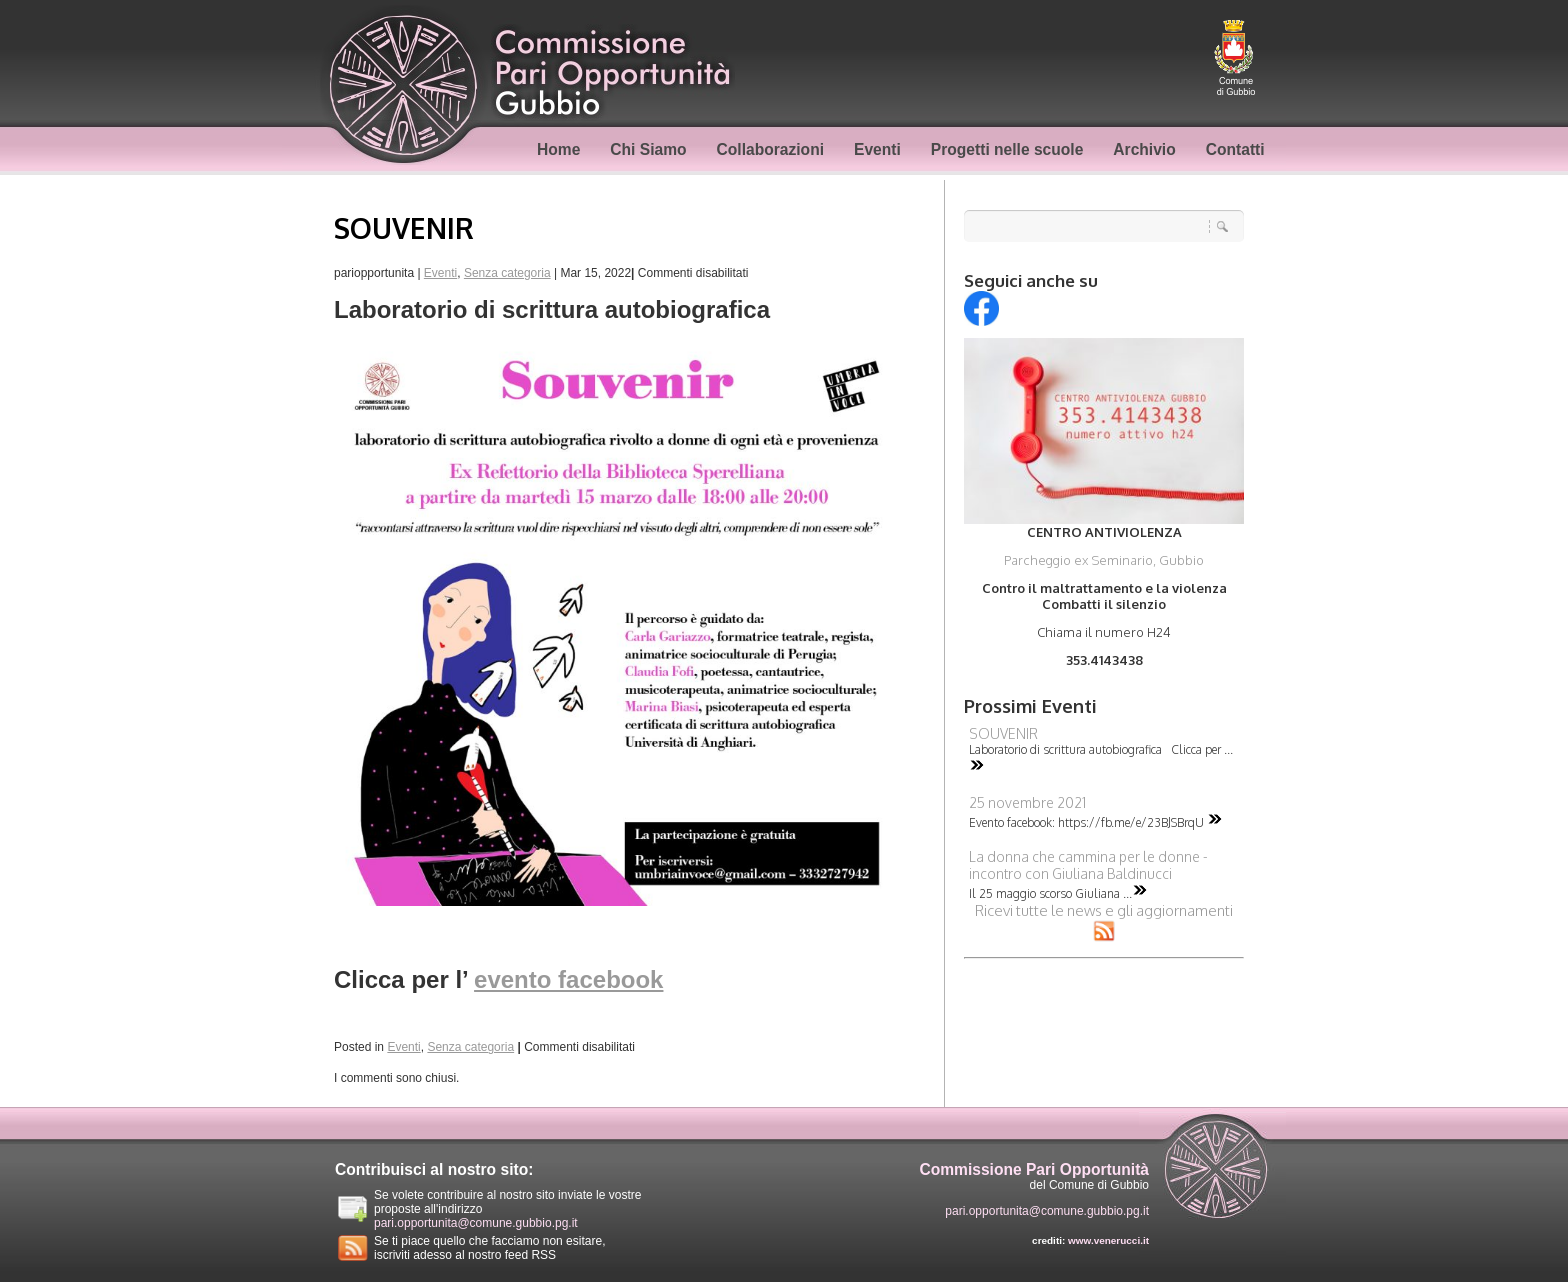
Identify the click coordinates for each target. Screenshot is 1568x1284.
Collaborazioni (770, 149)
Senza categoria (507, 273)
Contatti (1235, 149)
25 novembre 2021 (1027, 802)
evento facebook (568, 979)
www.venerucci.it (1108, 1240)
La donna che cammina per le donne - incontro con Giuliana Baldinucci (1088, 865)
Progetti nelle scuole (1007, 149)
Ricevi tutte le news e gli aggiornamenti (1104, 920)
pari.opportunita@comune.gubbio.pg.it (476, 1223)
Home (558, 149)
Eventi (877, 149)
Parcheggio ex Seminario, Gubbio (1104, 560)
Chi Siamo (648, 149)
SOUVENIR (404, 228)
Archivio (1144, 149)
